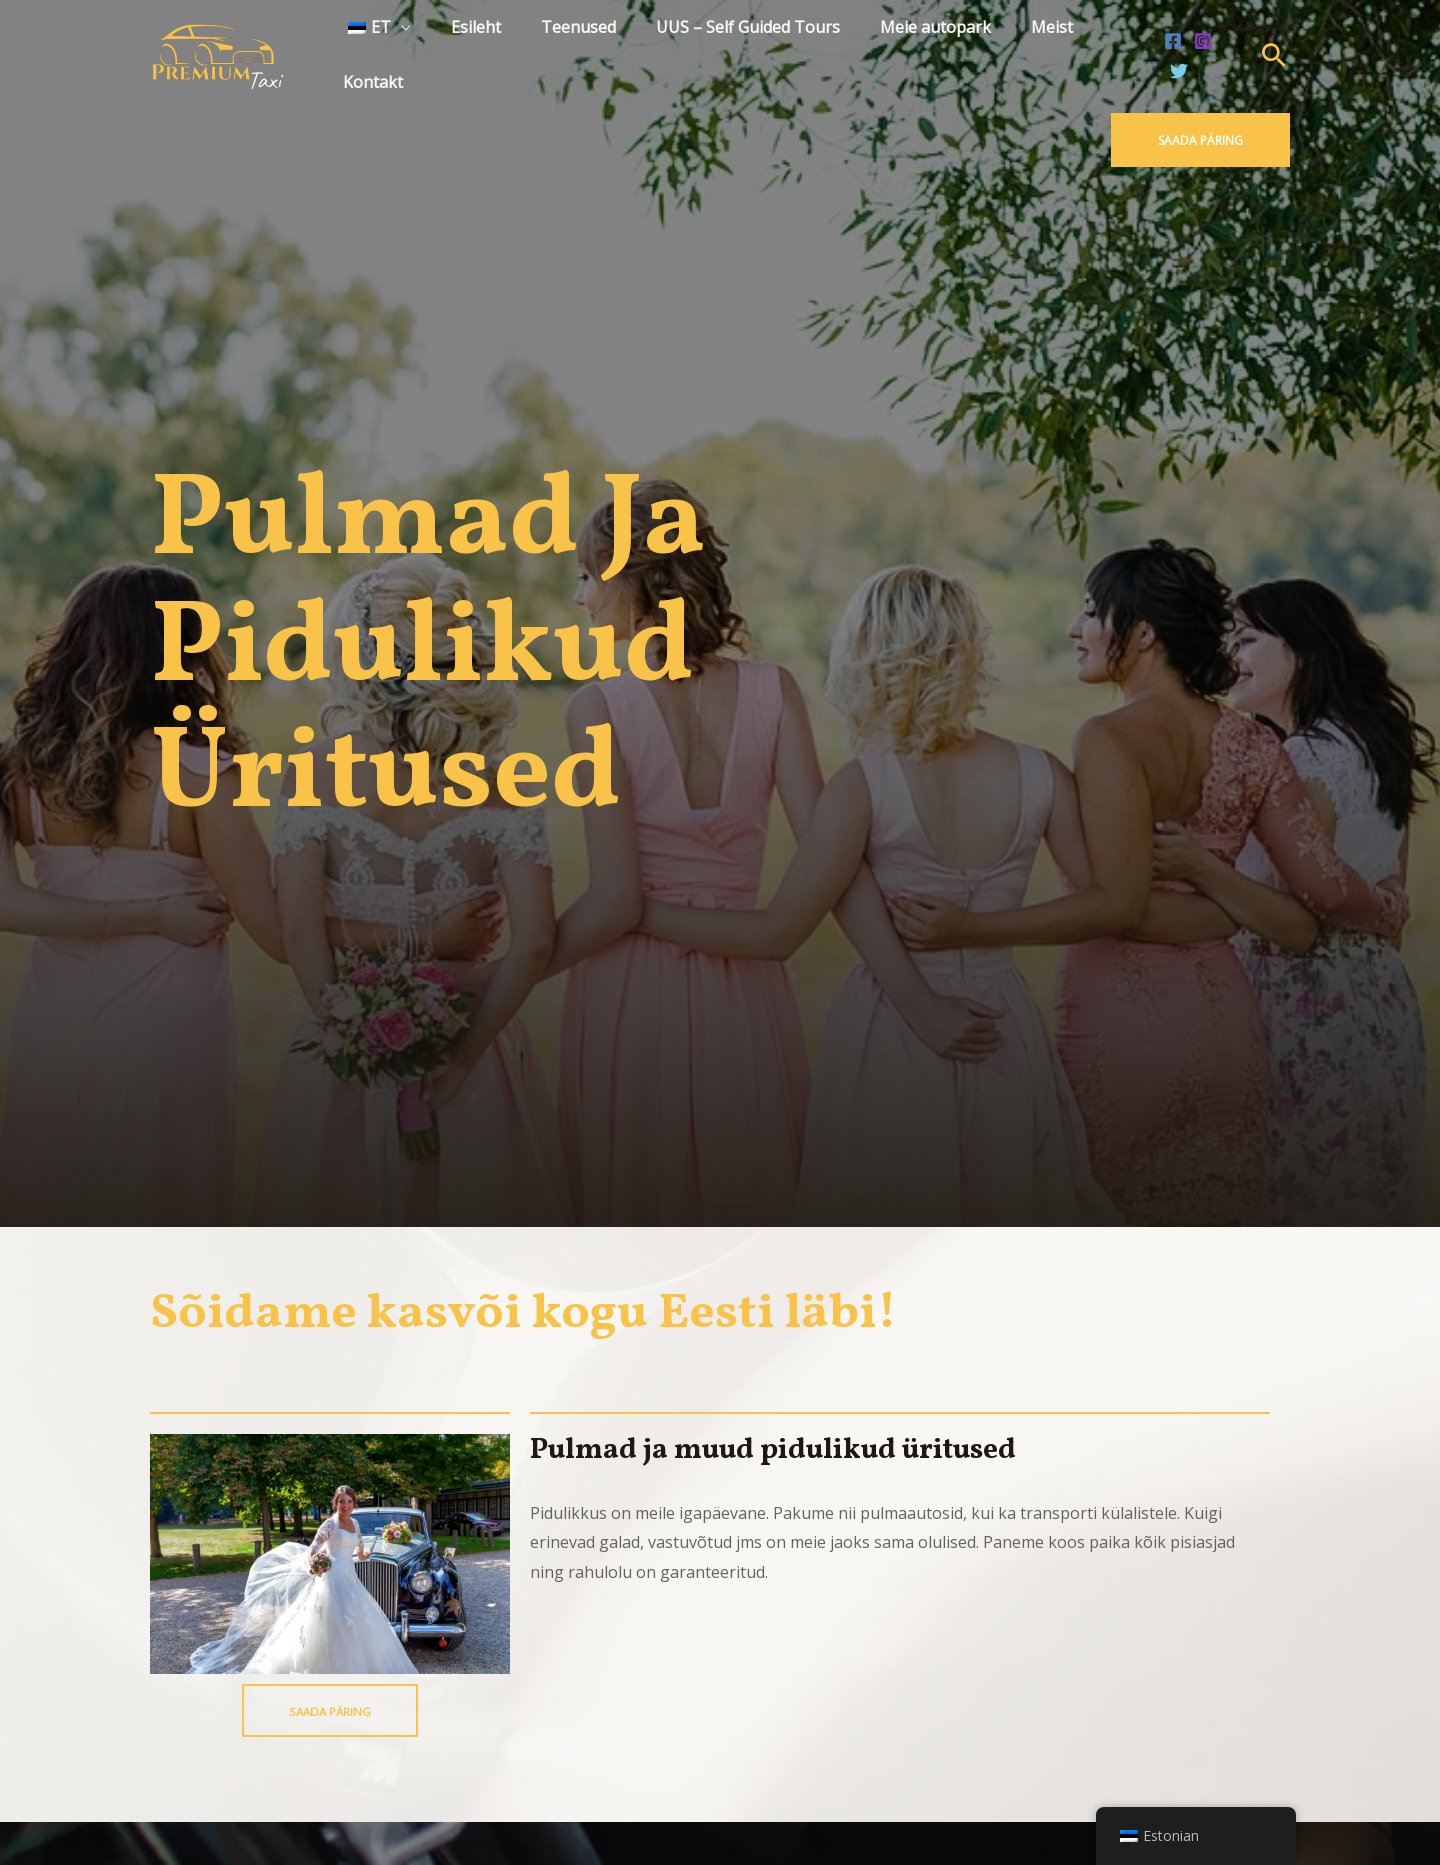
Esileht (467, 49)
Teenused (561, 49)
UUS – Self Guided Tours (723, 49)
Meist (1011, 49)
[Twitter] (1229, 51)
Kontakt (1094, 49)
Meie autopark (902, 49)
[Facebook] (1169, 51)
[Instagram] (1199, 51)
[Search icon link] (1274, 50)
